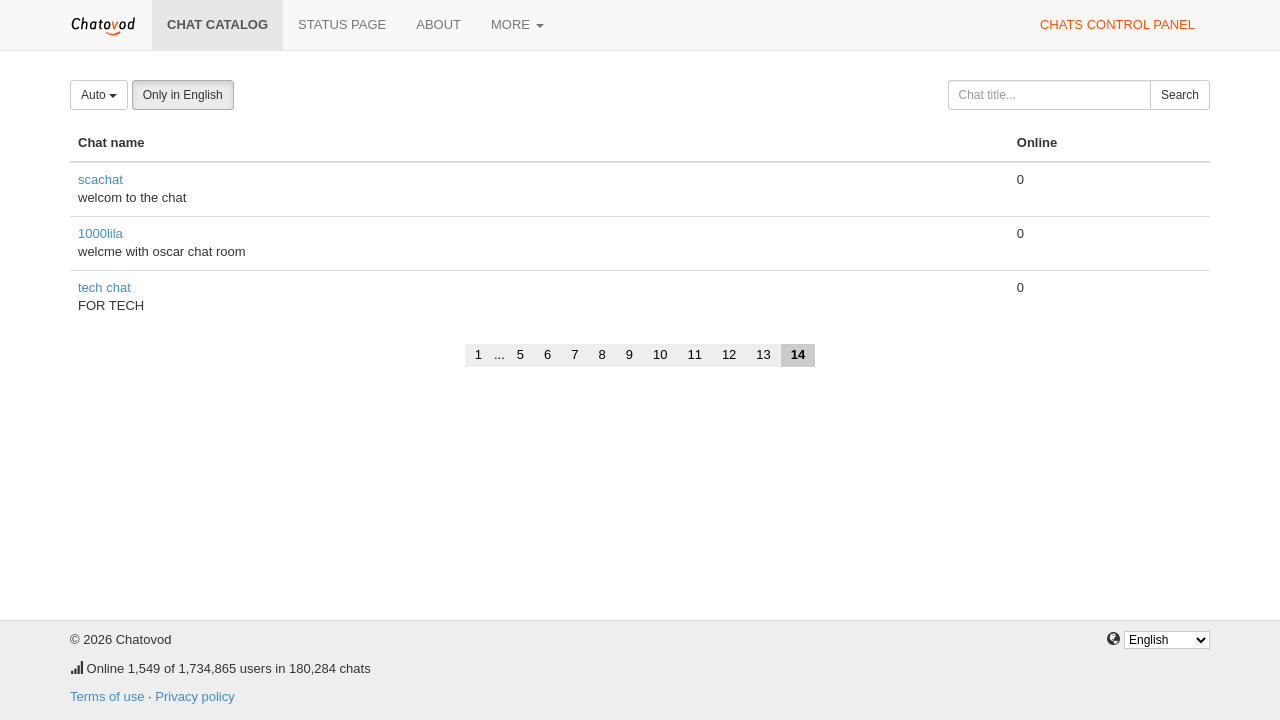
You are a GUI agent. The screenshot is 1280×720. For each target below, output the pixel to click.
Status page (342, 24)
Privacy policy (194, 696)
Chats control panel (1117, 24)
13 (763, 354)
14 (798, 354)
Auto (99, 95)
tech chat (104, 287)
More (517, 24)
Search (1180, 95)
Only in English (183, 95)
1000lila (100, 233)
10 (660, 354)
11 (694, 354)
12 (729, 354)
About (438, 24)
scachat (100, 179)
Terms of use (107, 696)
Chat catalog (217, 24)
